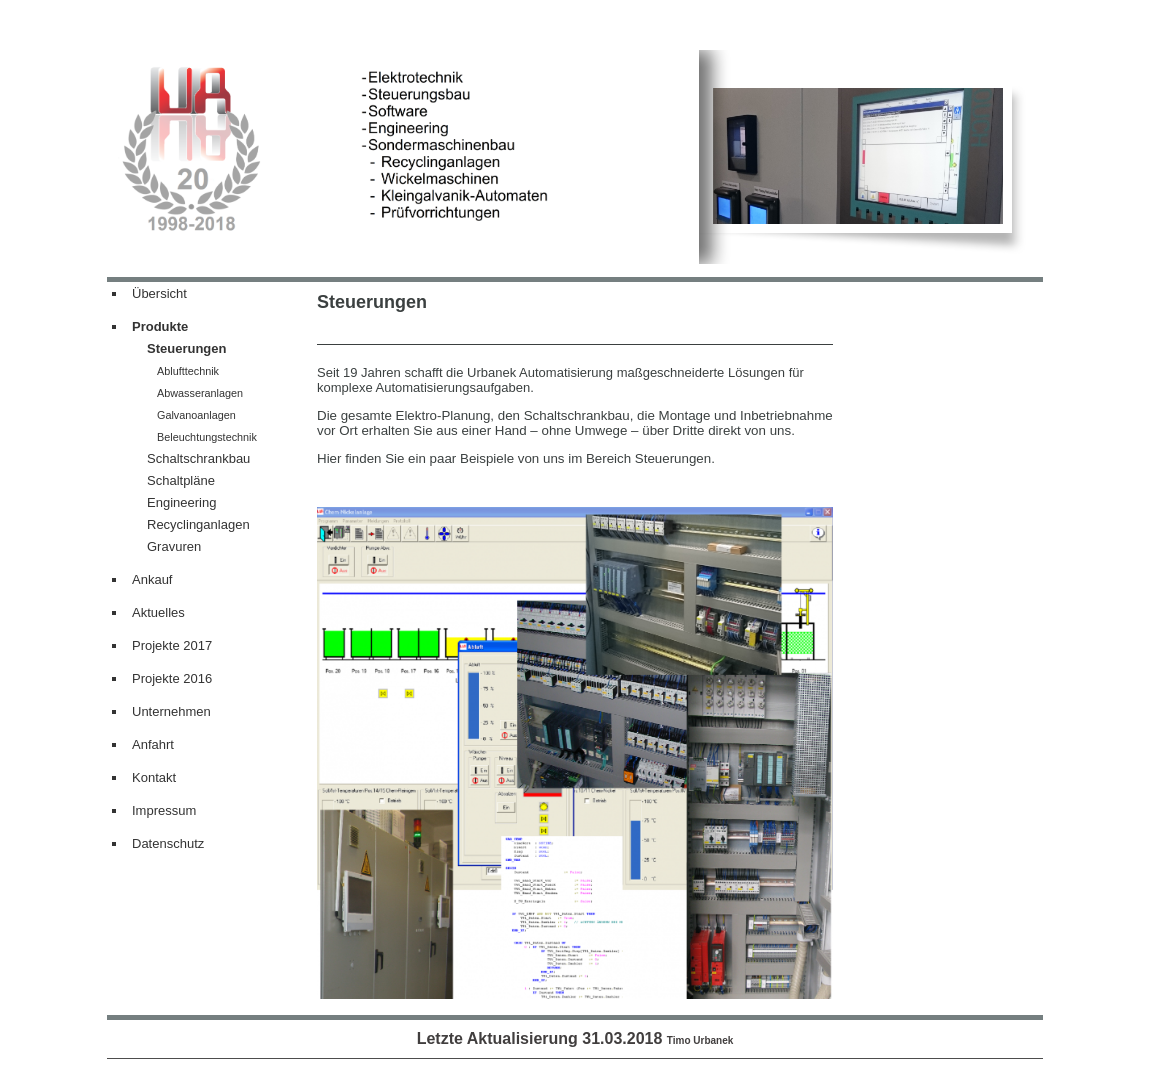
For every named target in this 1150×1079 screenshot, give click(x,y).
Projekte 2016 (172, 678)
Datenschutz (168, 843)
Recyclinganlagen (198, 524)
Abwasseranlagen (200, 393)
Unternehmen (171, 711)
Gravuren (174, 546)
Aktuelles (158, 612)
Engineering (181, 502)
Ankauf (152, 579)
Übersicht (159, 293)
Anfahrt (153, 744)
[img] (403, 157)
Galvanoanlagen (196, 415)
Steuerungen (186, 348)
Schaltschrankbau (198, 458)
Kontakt (154, 777)
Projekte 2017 (172, 645)
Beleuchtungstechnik (207, 437)
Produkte (160, 326)
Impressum (164, 810)
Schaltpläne (181, 480)
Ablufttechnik (188, 371)
